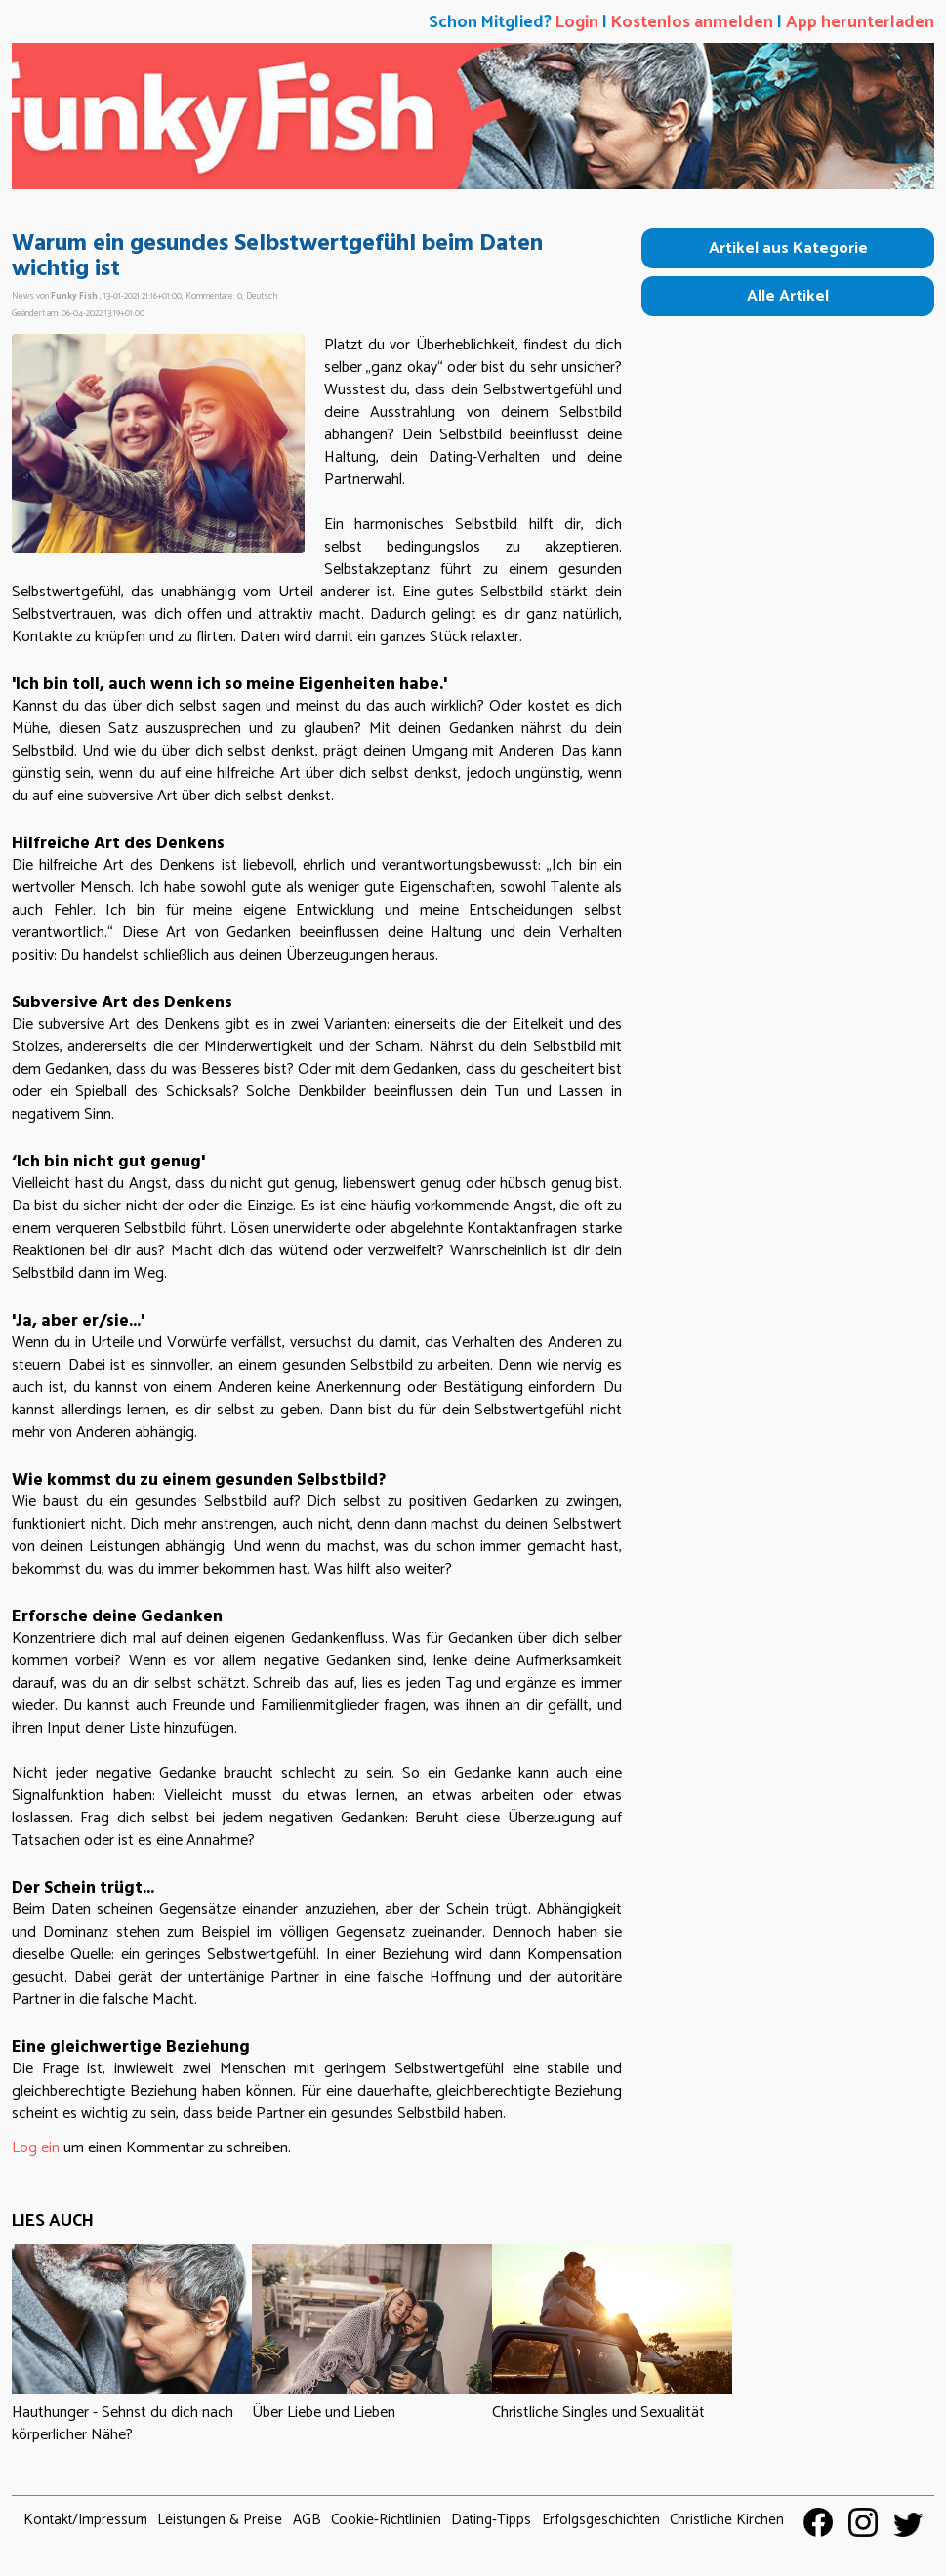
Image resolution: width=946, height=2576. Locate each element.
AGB (307, 2520)
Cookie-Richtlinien (386, 2520)
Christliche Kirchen (727, 2520)
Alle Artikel (788, 296)
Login (576, 23)
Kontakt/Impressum (85, 2520)
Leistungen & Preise (219, 2520)
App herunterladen (860, 23)
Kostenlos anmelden (692, 23)
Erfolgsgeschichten (601, 2520)
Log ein (36, 2148)
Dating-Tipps (491, 2520)
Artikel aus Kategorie (788, 248)
